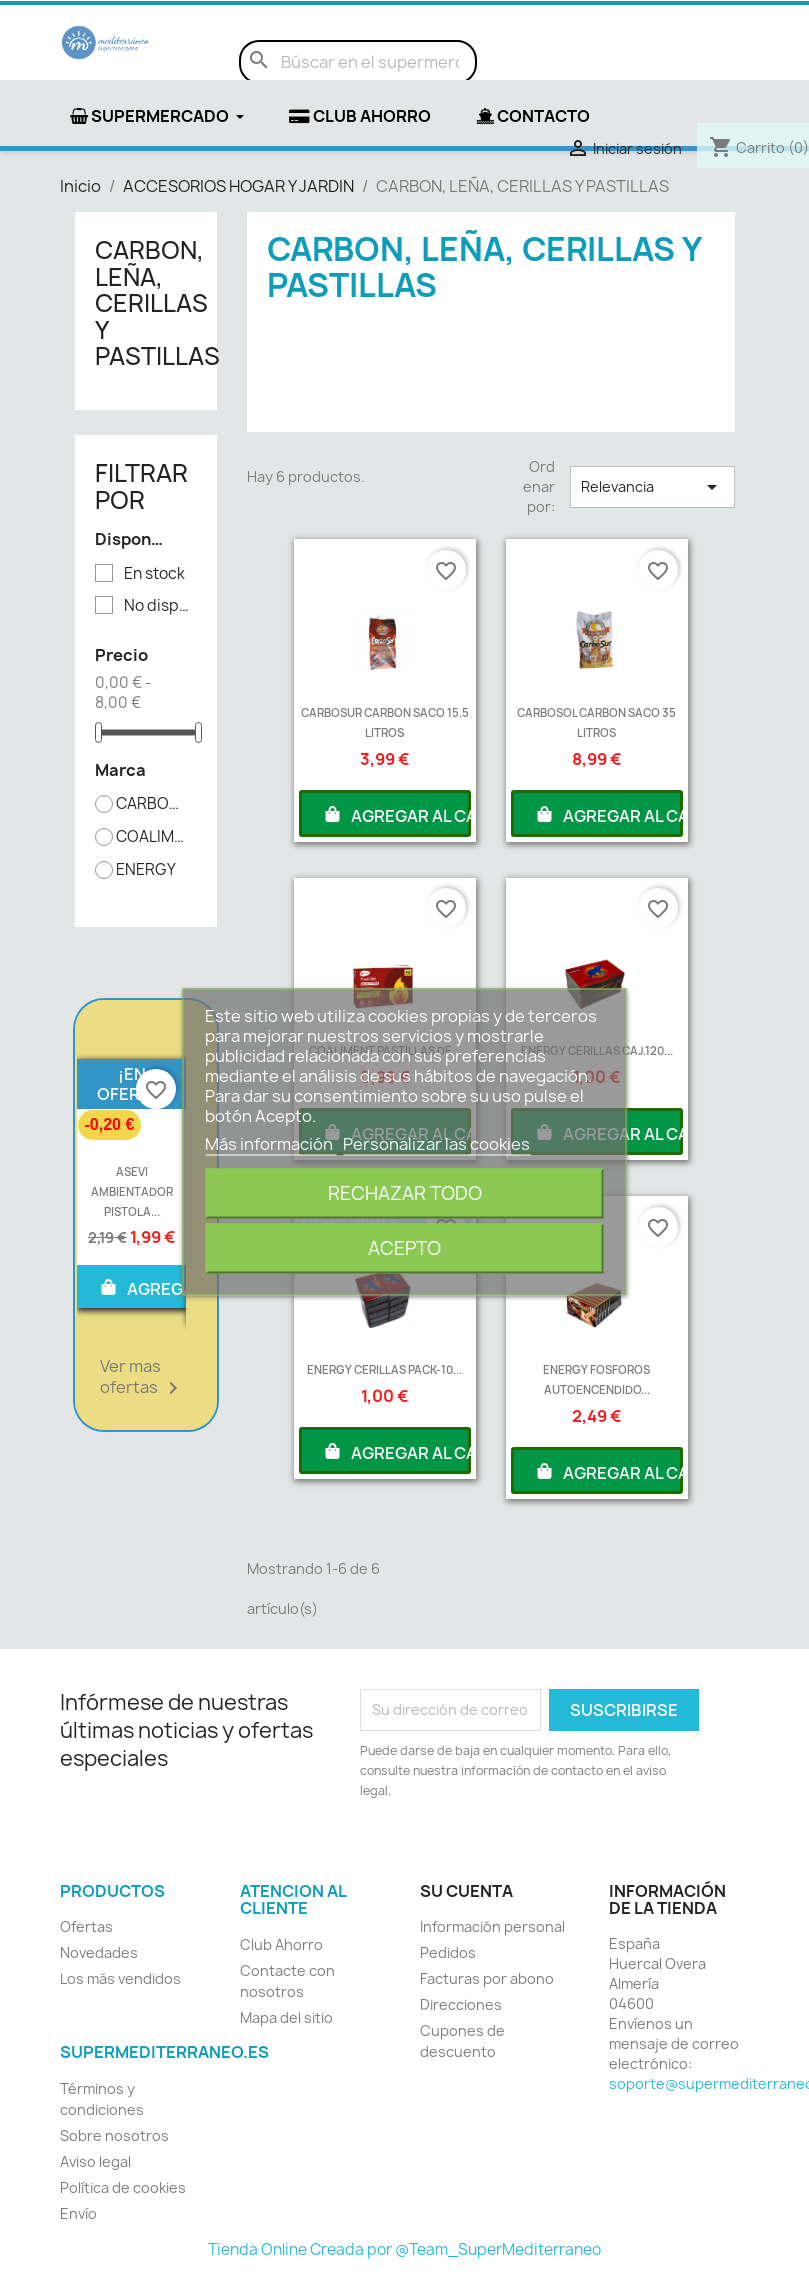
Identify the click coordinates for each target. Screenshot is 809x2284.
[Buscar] (358, 62)
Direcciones (461, 2004)
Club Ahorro (281, 1944)
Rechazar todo (405, 1193)
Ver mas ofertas (142, 1378)
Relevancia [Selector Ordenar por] (652, 487)
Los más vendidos (120, 1978)
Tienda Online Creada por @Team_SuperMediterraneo (404, 2249)
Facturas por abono (487, 1978)
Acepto (404, 1248)
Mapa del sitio (286, 2017)
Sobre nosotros (114, 2135)
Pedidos (448, 1952)
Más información (270, 1144)
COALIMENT (152, 837)
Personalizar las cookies (436, 1144)
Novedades (99, 1952)
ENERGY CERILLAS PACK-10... (384, 1369)
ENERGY (146, 870)
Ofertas (86, 1926)
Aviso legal (95, 2161)
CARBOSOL (152, 804)
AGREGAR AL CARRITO (396, 814)
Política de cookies (123, 2187)
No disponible (160, 606)
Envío (78, 2213)
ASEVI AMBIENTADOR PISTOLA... (132, 1191)
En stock (154, 574)
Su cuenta (466, 1891)
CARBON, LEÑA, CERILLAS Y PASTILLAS (157, 303)
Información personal (492, 1926)
